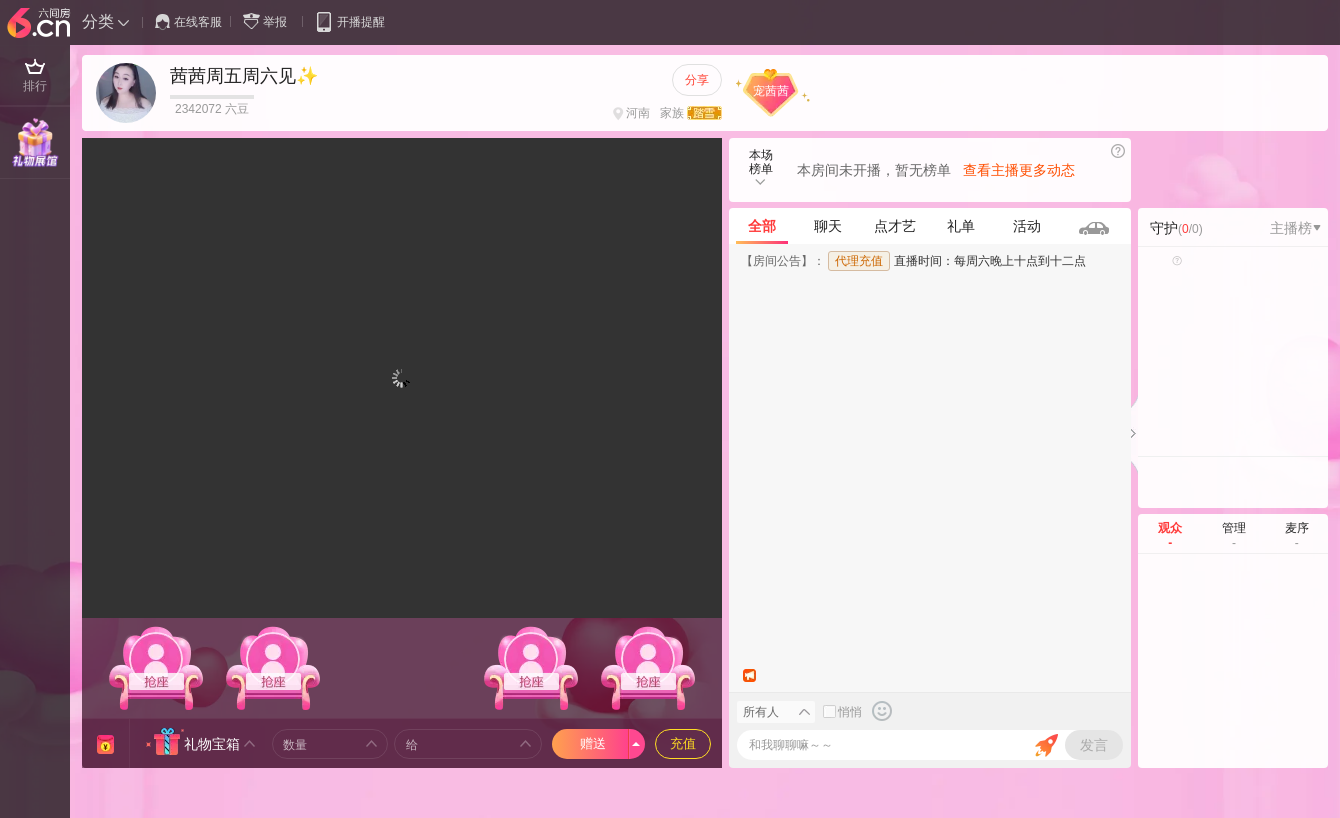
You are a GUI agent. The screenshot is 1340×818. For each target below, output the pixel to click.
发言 (1094, 745)
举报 (269, 21)
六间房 (41, 24)
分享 (697, 80)
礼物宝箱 (212, 744)
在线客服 (188, 22)
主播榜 (1295, 228)
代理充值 (859, 261)
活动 (1027, 226)
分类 (98, 21)
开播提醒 (349, 21)
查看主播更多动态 (1019, 170)
